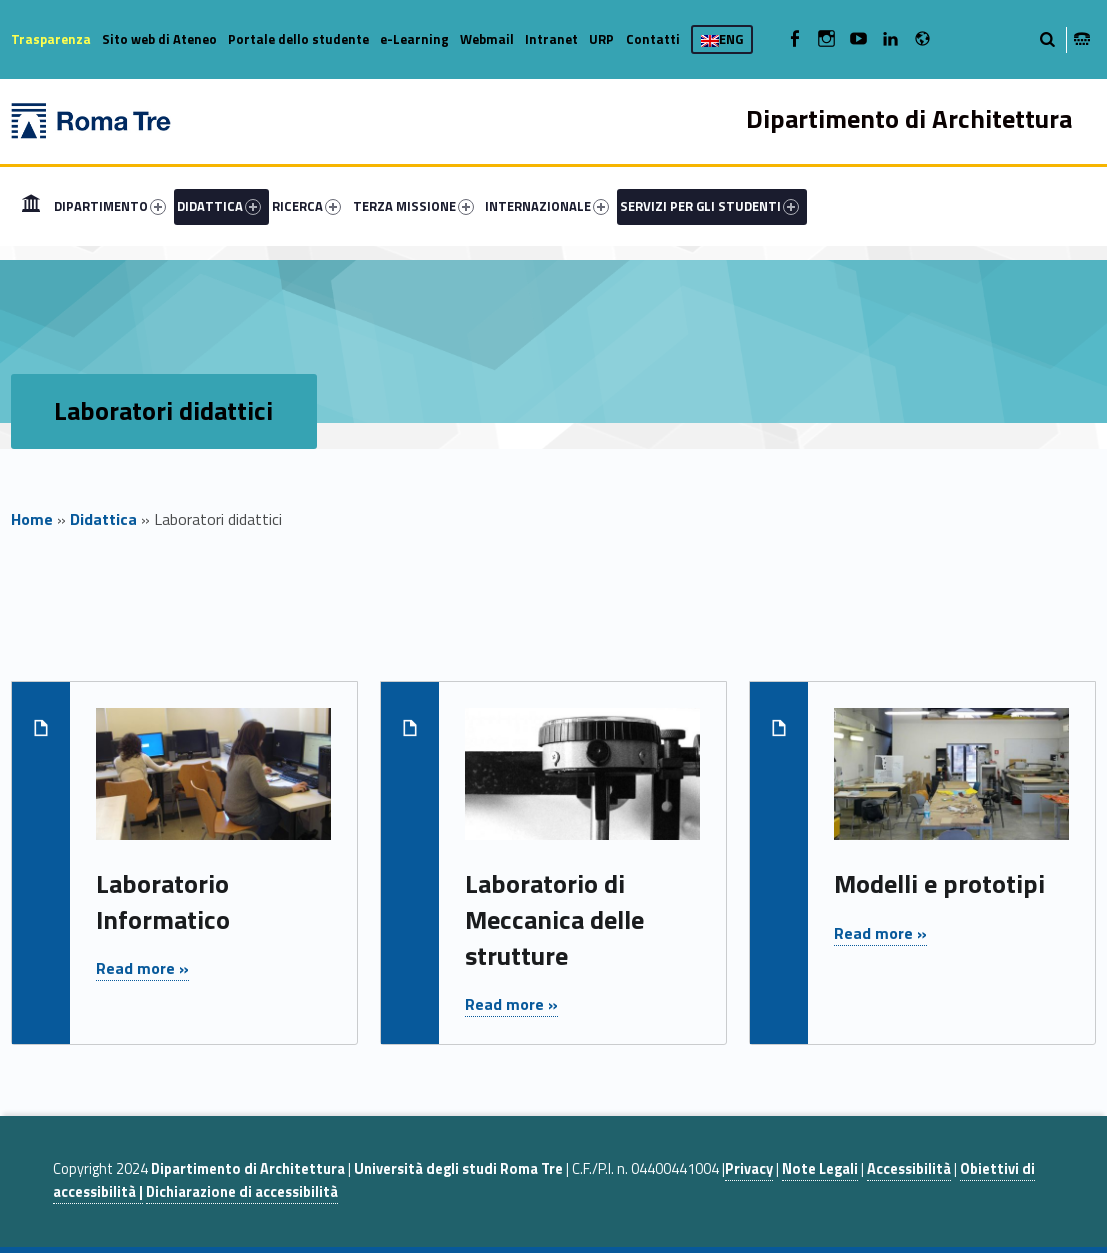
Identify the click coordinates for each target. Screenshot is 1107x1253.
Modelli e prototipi (939, 883)
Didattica (103, 519)
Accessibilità (909, 1169)
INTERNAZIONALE (547, 206)
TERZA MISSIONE (413, 206)
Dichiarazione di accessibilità (242, 1192)
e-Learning (414, 39)
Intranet (551, 39)
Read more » (142, 968)
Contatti (653, 39)
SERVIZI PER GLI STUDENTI (709, 206)
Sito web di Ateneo (159, 39)
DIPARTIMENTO (110, 206)
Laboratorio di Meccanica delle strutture (554, 919)
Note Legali (820, 1169)
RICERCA (306, 206)
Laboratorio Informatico (163, 901)
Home (31, 206)
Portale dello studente (298, 39)
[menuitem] (31, 206)
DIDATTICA (219, 206)
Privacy (749, 1169)
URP (601, 39)
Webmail (487, 39)
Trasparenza (51, 39)
